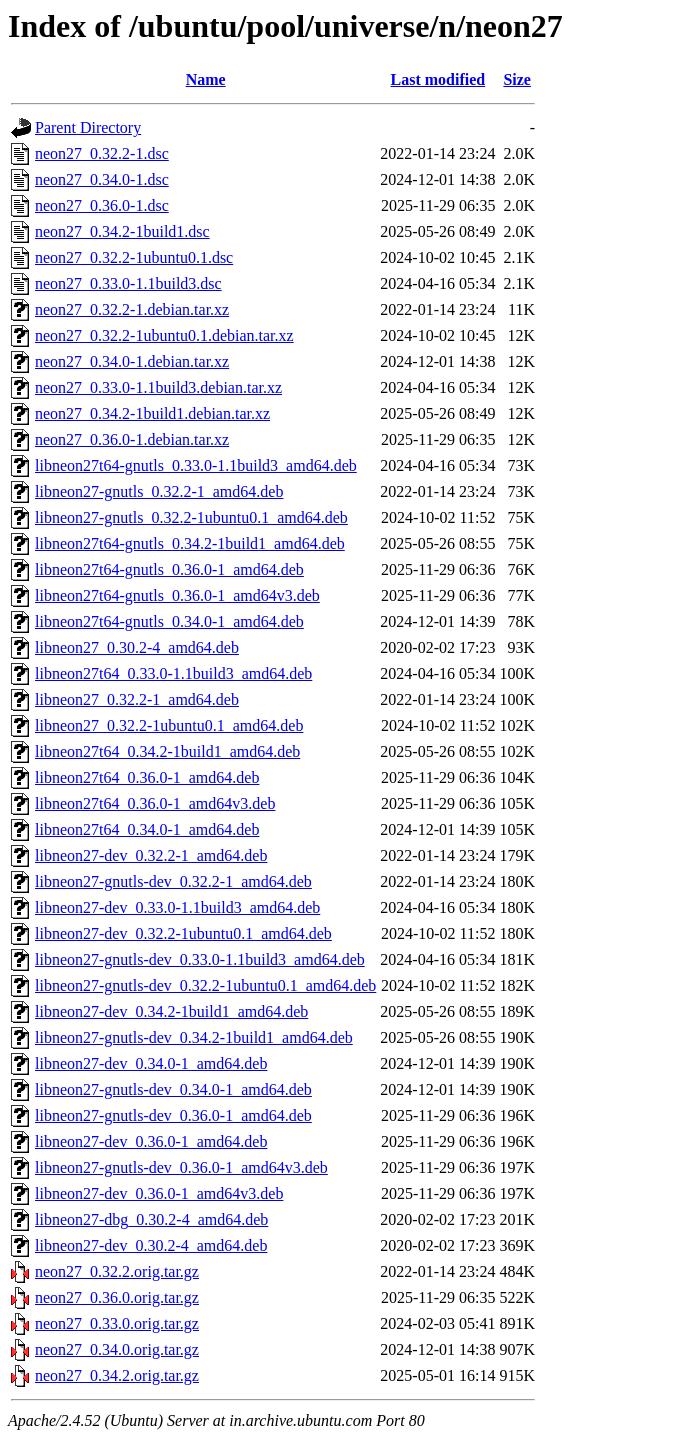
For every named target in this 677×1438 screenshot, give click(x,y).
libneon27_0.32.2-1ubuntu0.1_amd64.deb (169, 725)
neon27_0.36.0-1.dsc (102, 205)
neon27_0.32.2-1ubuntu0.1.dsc (134, 257)
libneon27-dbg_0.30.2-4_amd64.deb (151, 1219)
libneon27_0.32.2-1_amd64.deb (137, 699)
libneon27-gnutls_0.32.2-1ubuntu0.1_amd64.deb (191, 517)
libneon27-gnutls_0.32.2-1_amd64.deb (159, 491)
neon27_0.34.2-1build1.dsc (122, 231)
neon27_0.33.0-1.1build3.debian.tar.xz (158, 387)
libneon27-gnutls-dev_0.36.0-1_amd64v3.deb (181, 1167)
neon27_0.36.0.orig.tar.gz (117, 1297)
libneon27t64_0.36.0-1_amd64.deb (147, 777)
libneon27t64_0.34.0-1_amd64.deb (147, 829)
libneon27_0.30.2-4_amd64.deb (137, 647)
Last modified (438, 79)
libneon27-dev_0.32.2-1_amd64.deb (151, 855)
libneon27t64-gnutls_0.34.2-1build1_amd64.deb (190, 543)
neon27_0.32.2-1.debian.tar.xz (132, 309)
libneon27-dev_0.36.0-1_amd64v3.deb (159, 1193)
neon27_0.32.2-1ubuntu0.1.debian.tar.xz (164, 335)
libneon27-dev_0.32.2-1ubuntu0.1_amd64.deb (183, 933)
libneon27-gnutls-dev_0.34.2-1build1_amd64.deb (194, 1037)
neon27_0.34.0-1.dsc (102, 179)
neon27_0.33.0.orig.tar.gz (117, 1323)
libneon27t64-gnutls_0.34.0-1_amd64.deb (169, 621)
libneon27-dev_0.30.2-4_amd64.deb (151, 1245)
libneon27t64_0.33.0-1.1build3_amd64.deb (173, 673)
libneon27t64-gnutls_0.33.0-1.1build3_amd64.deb (196, 465)
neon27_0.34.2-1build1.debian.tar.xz (152, 413)
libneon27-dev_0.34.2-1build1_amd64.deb (171, 1011)
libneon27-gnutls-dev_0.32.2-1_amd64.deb (173, 881)
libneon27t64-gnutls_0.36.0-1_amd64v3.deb (177, 595)
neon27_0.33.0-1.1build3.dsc (128, 283)
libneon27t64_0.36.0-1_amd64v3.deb (155, 803)
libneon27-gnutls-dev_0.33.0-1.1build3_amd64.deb (200, 959)
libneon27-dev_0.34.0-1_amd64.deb (151, 1063)
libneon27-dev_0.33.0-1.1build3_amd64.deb (177, 907)
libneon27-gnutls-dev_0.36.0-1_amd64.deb (173, 1115)
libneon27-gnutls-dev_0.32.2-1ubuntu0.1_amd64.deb (205, 985)
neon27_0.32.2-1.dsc (102, 153)
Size (517, 79)
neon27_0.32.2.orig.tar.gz (117, 1271)
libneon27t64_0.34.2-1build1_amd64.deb (167, 751)
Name (206, 79)
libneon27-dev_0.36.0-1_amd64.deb (151, 1141)
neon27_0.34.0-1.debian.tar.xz (132, 361)
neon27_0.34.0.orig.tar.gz (117, 1349)
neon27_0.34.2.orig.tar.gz (117, 1375)
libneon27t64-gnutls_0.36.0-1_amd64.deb (169, 569)
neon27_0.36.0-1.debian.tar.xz (132, 439)
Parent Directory (88, 127)
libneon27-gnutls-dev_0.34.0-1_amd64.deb (173, 1089)
